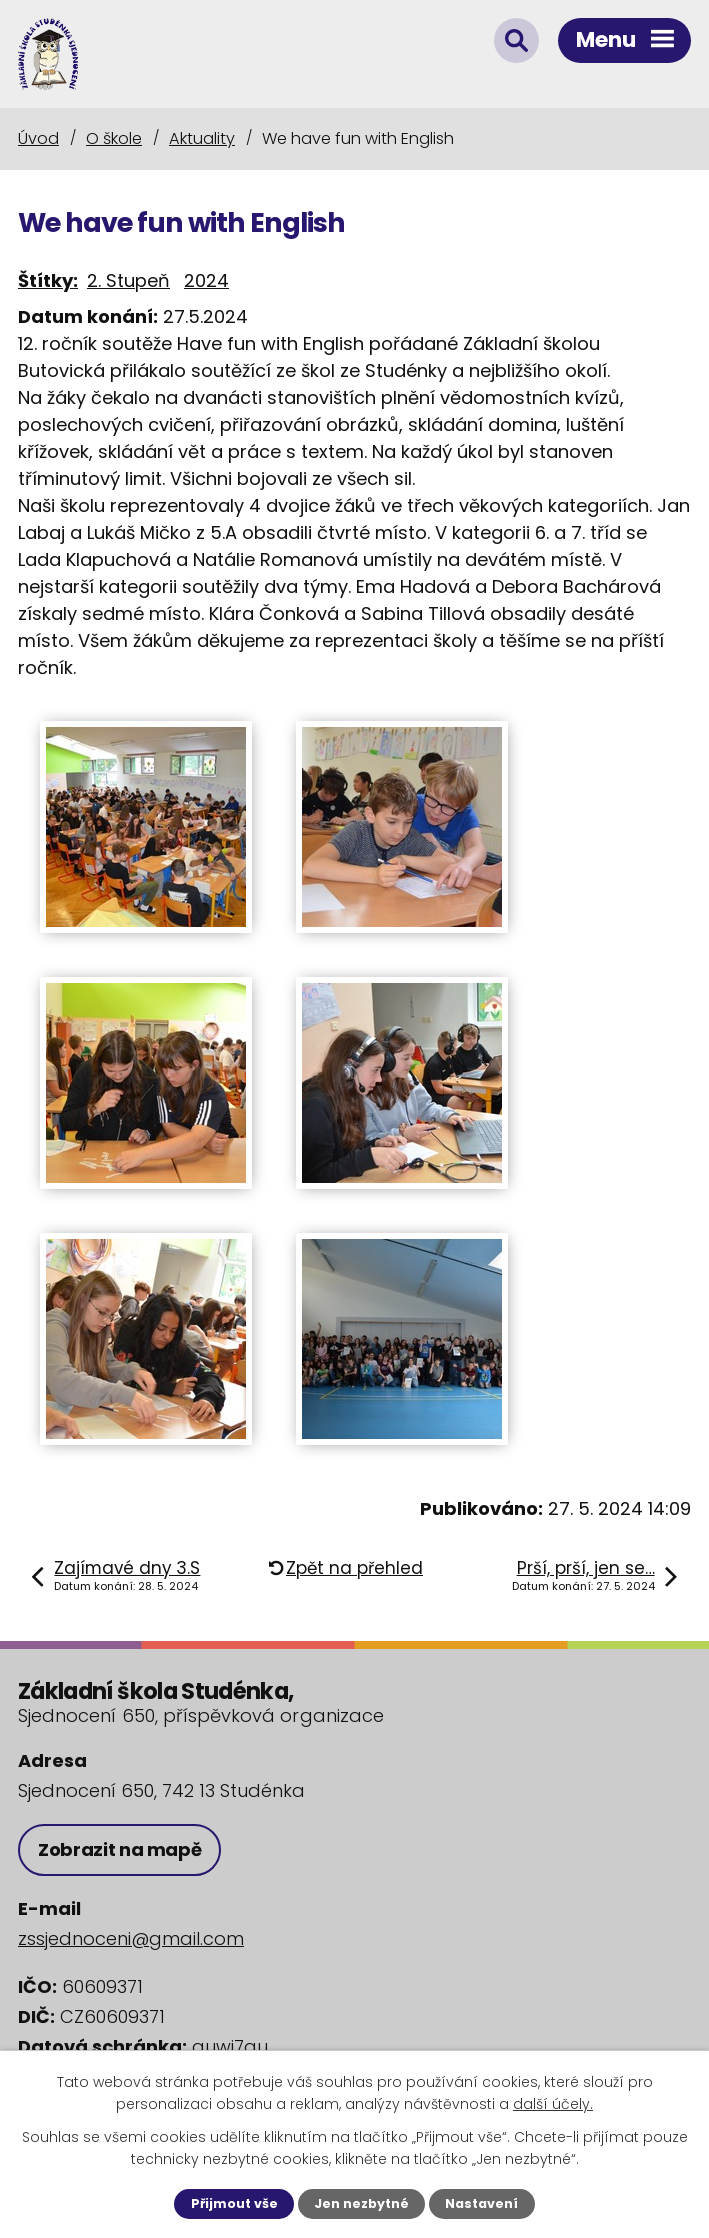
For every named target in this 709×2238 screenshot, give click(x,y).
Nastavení (481, 2203)
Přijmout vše (234, 2203)
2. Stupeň (128, 280)
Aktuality (202, 138)
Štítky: (48, 280)
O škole (114, 138)
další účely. (553, 2104)
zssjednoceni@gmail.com (131, 1938)
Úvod (38, 138)
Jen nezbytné (361, 2203)
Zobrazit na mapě (119, 1849)
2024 (206, 280)
